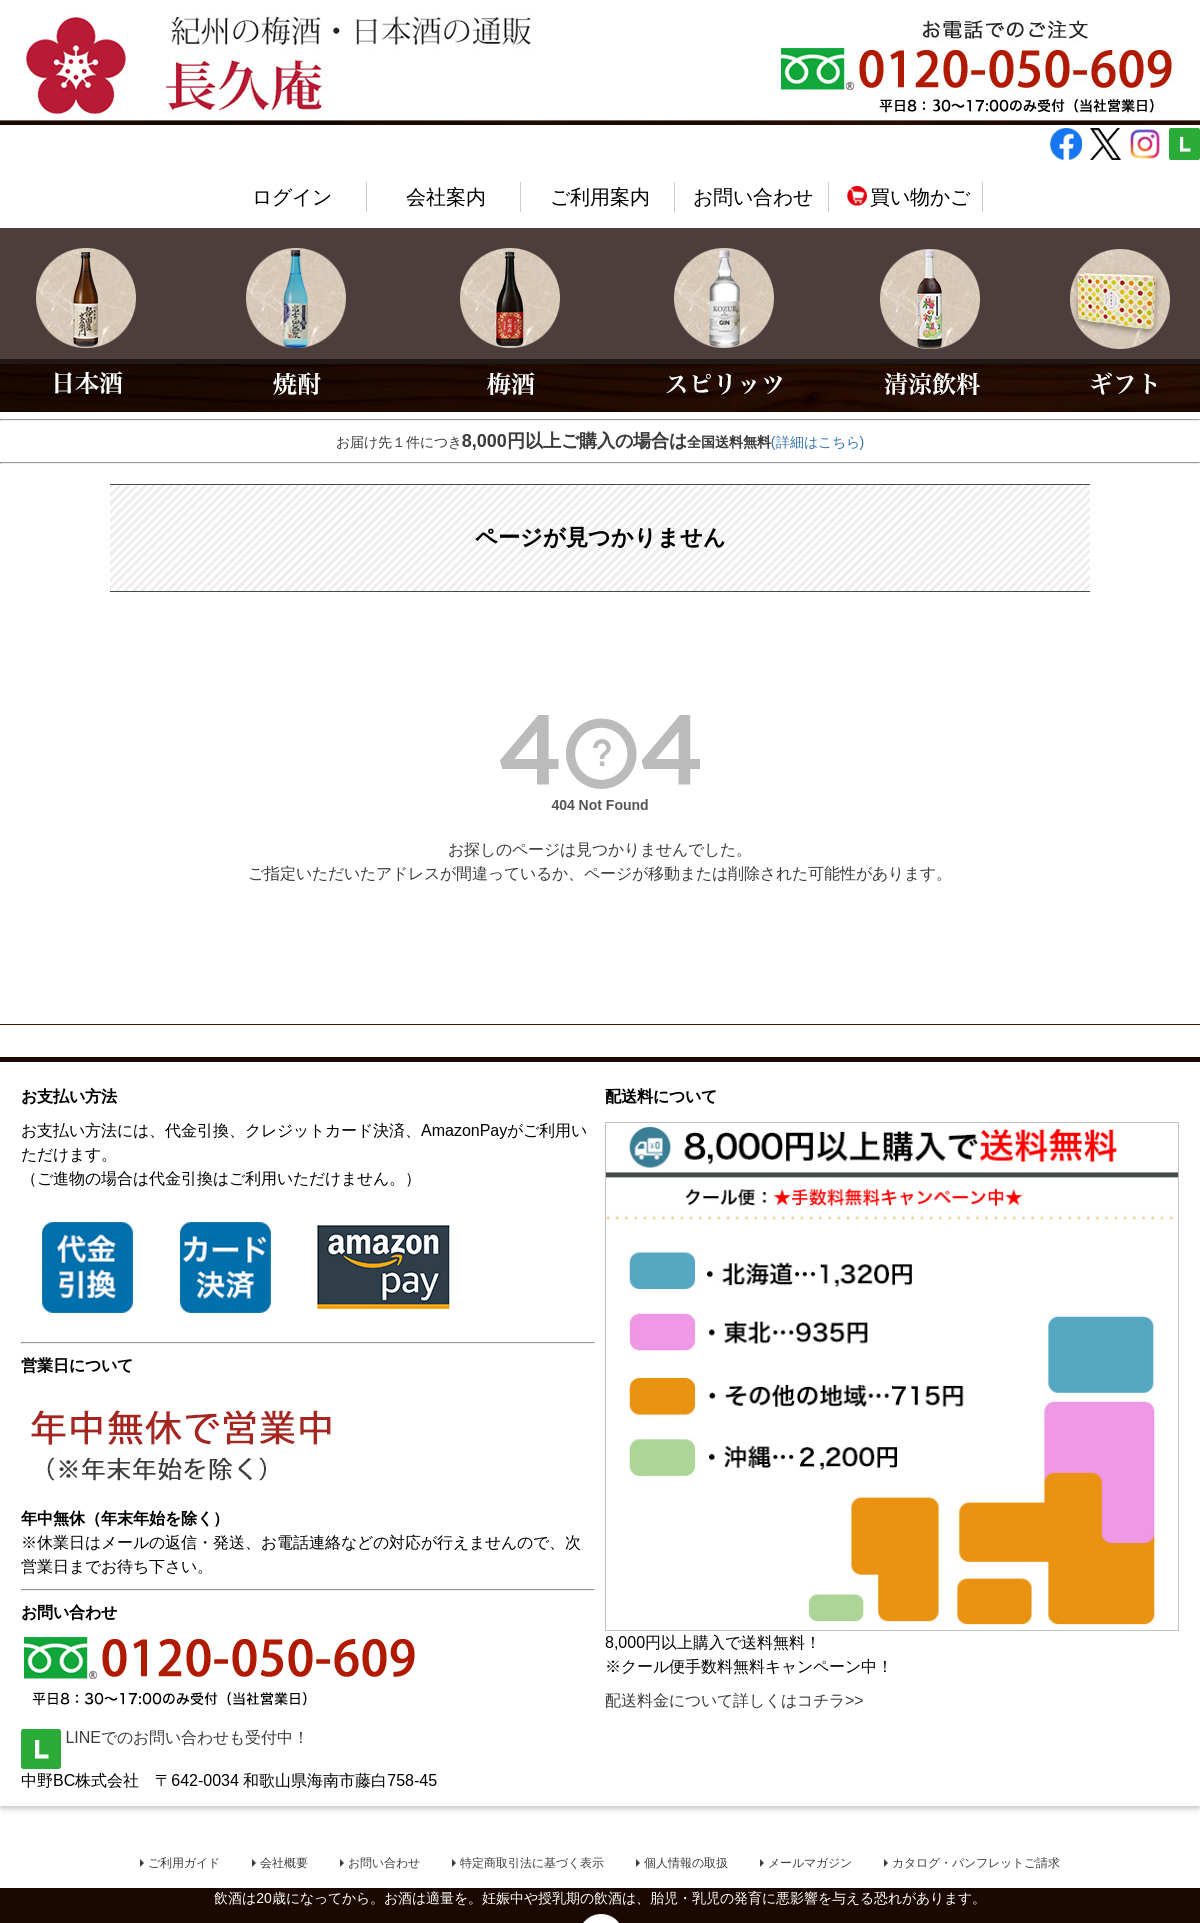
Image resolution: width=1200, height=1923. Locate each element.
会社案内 (446, 197)
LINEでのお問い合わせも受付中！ (165, 1737)
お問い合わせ (753, 197)
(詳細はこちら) (817, 442)
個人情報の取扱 (686, 1863)
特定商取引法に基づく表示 (532, 1863)
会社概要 (284, 1863)
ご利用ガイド (184, 1863)
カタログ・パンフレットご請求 (976, 1863)
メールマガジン (810, 1863)
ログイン (292, 197)
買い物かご (907, 197)
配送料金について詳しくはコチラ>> (734, 1700)
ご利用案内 (600, 197)
